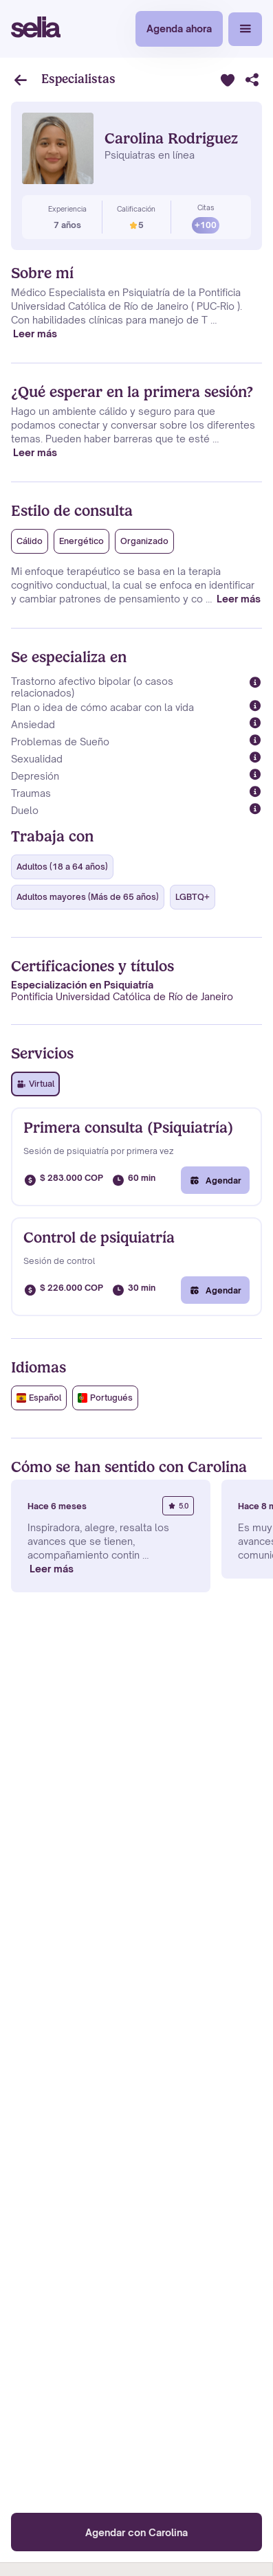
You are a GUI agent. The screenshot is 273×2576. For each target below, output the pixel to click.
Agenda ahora (179, 28)
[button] (245, 29)
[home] (36, 28)
